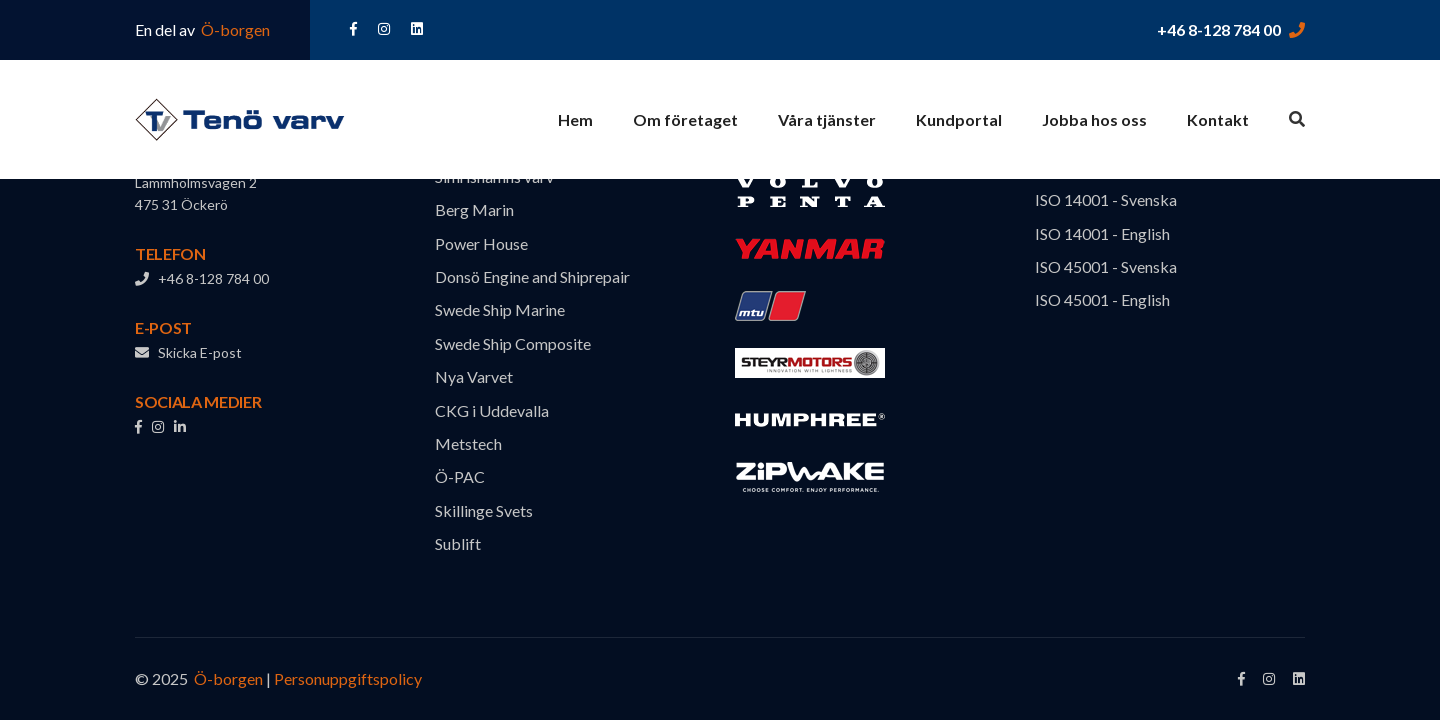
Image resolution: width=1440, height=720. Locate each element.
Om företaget (685, 119)
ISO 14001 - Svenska (1106, 199)
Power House (481, 243)
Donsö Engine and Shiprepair (532, 276)
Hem (575, 119)
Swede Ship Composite (513, 343)
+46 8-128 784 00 (1219, 29)
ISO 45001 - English (1102, 299)
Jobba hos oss (1094, 119)
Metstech (468, 443)
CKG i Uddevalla (492, 410)
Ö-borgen (234, 29)
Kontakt (1218, 119)
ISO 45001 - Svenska (1106, 266)
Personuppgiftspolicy (348, 678)
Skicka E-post (188, 352)
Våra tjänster (827, 119)
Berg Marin (474, 209)
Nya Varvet (474, 376)
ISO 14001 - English (1102, 233)
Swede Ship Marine (500, 309)
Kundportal (959, 119)
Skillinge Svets (484, 510)
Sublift (458, 543)
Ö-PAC (460, 476)
